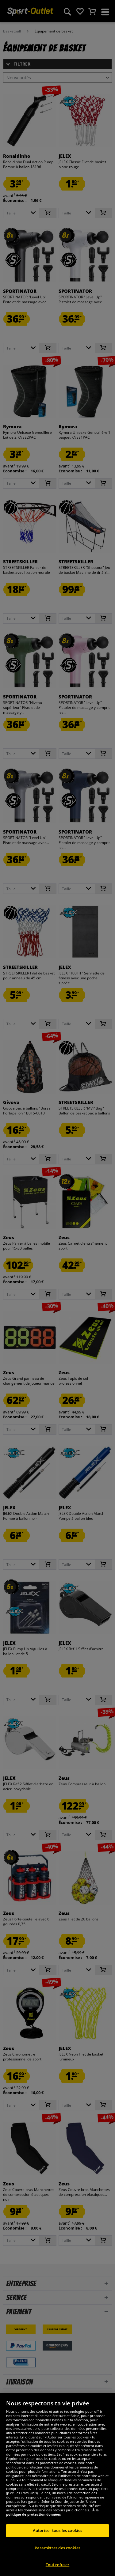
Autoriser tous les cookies (57, 2543)
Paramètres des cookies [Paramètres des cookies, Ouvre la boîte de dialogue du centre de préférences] (57, 2560)
